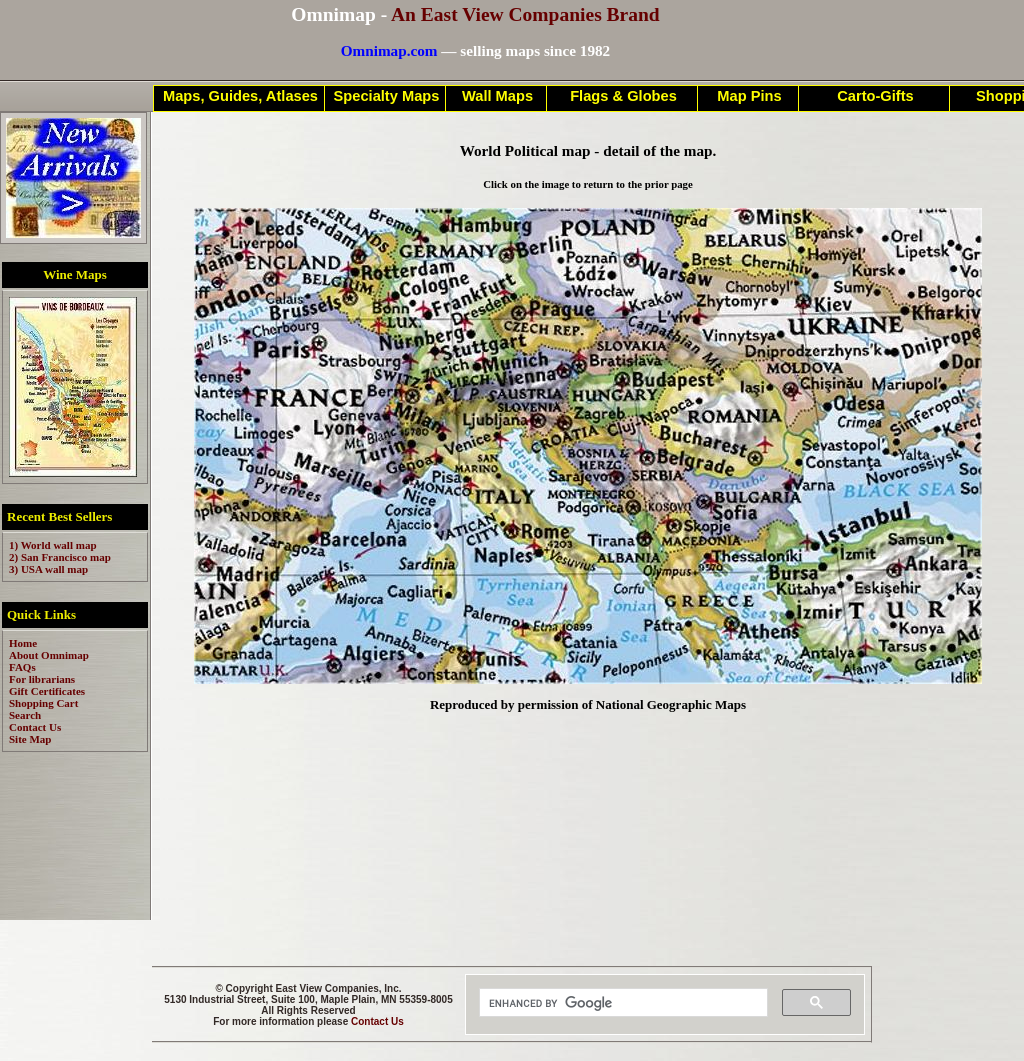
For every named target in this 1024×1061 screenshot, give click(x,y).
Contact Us (377, 1021)
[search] (621, 1003)
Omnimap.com (389, 50)
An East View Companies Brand (525, 14)
